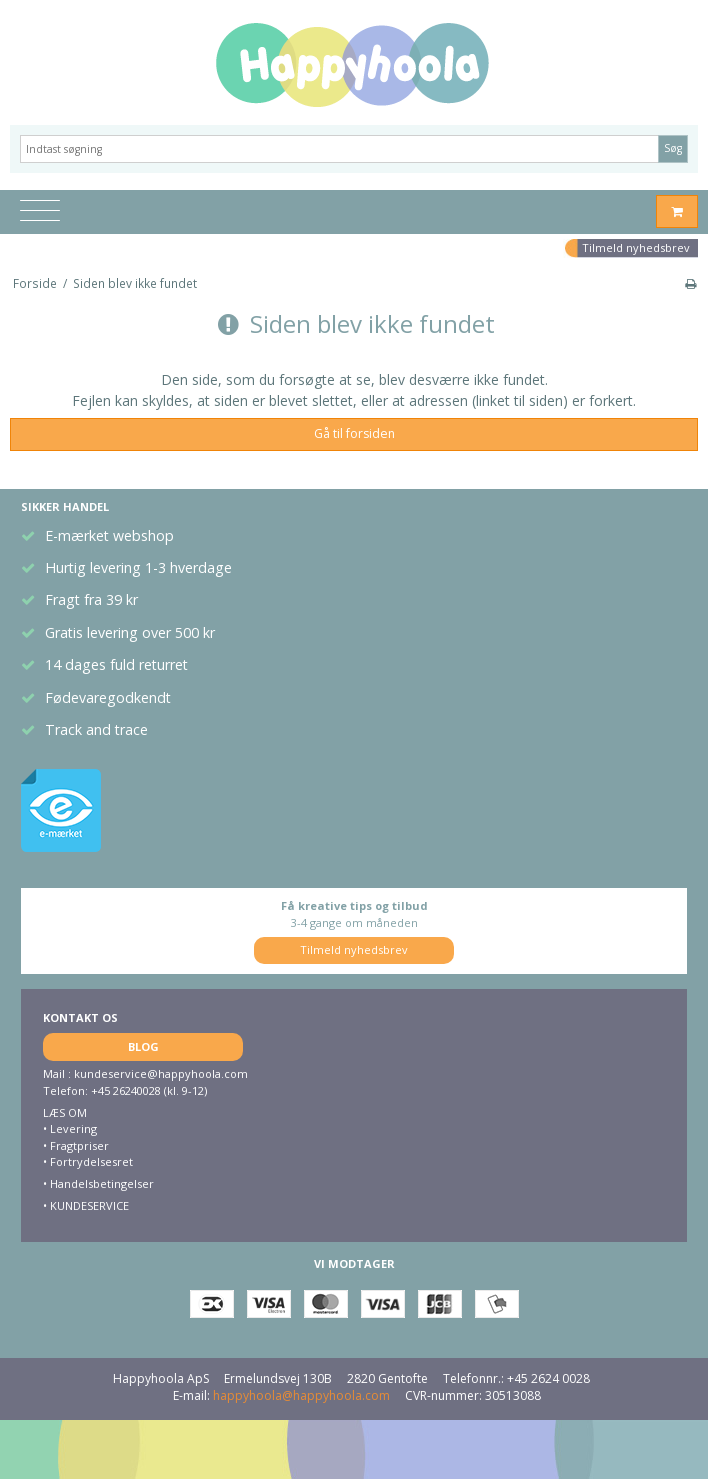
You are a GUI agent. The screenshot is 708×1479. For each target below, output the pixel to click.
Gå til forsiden (354, 433)
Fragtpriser (79, 1145)
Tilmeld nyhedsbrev (636, 247)
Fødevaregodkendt (108, 697)
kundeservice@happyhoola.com (161, 1073)
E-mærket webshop (109, 535)
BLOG (143, 1046)
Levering (73, 1128)
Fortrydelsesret (91, 1161)
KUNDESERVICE (88, 1205)
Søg (673, 148)
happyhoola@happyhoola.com (301, 1395)
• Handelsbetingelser (98, 1183)
